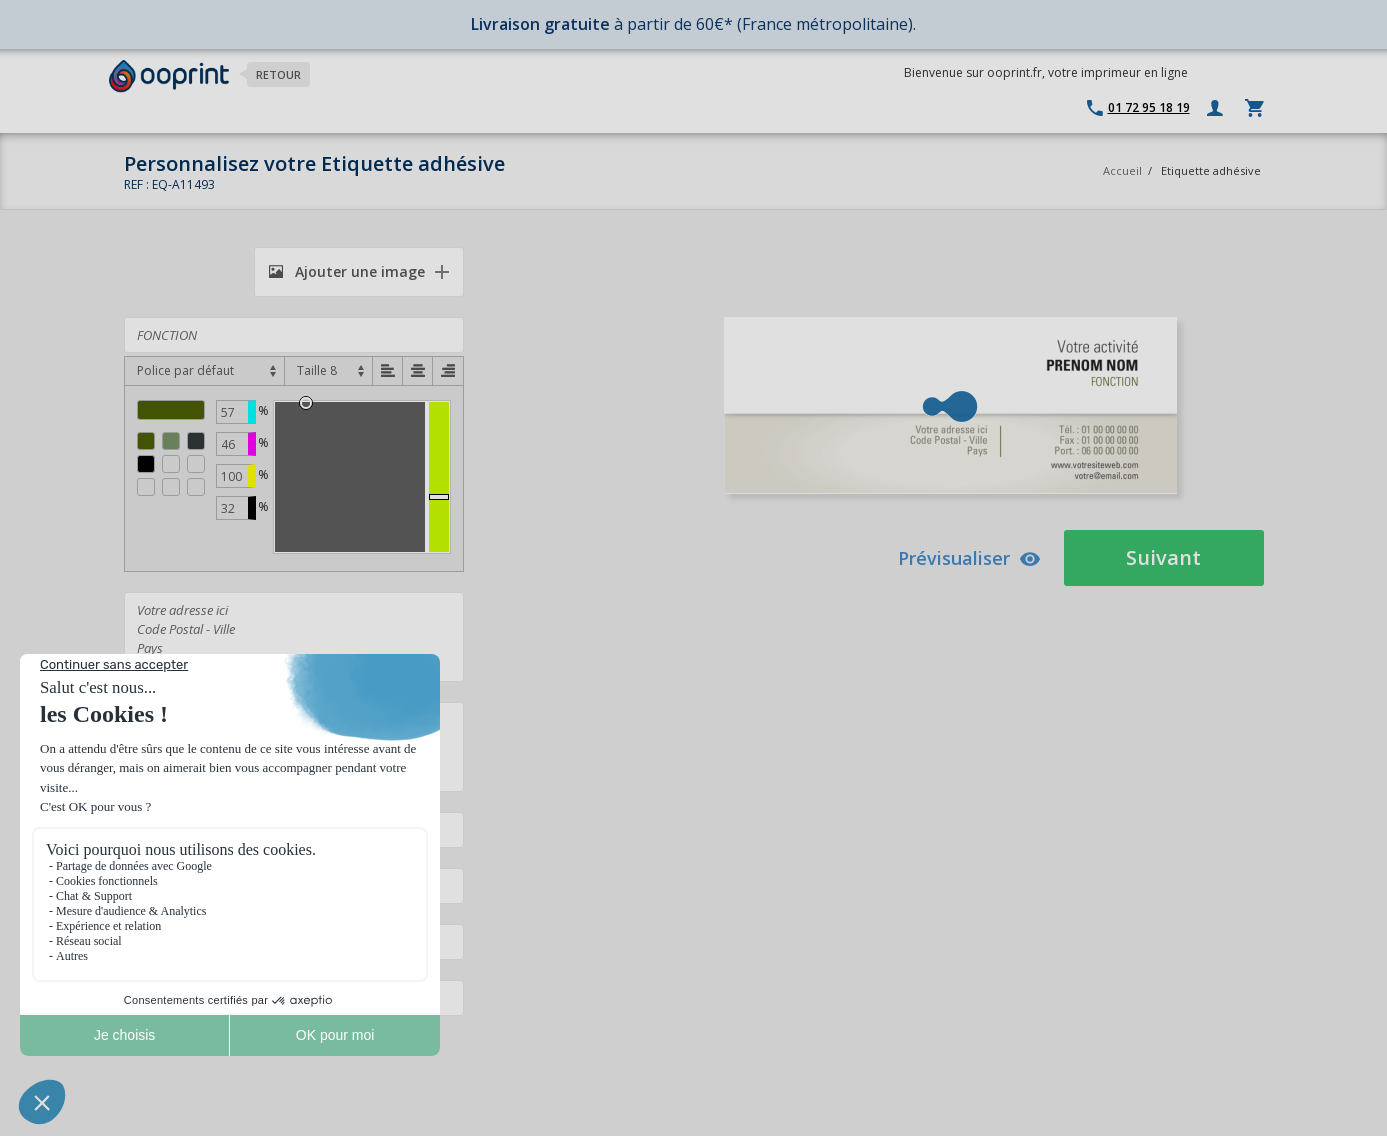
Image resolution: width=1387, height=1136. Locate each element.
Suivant (1163, 557)
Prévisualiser (969, 558)
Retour (278, 74)
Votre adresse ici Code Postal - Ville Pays (294, 637)
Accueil (1122, 170)
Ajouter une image (347, 271)
